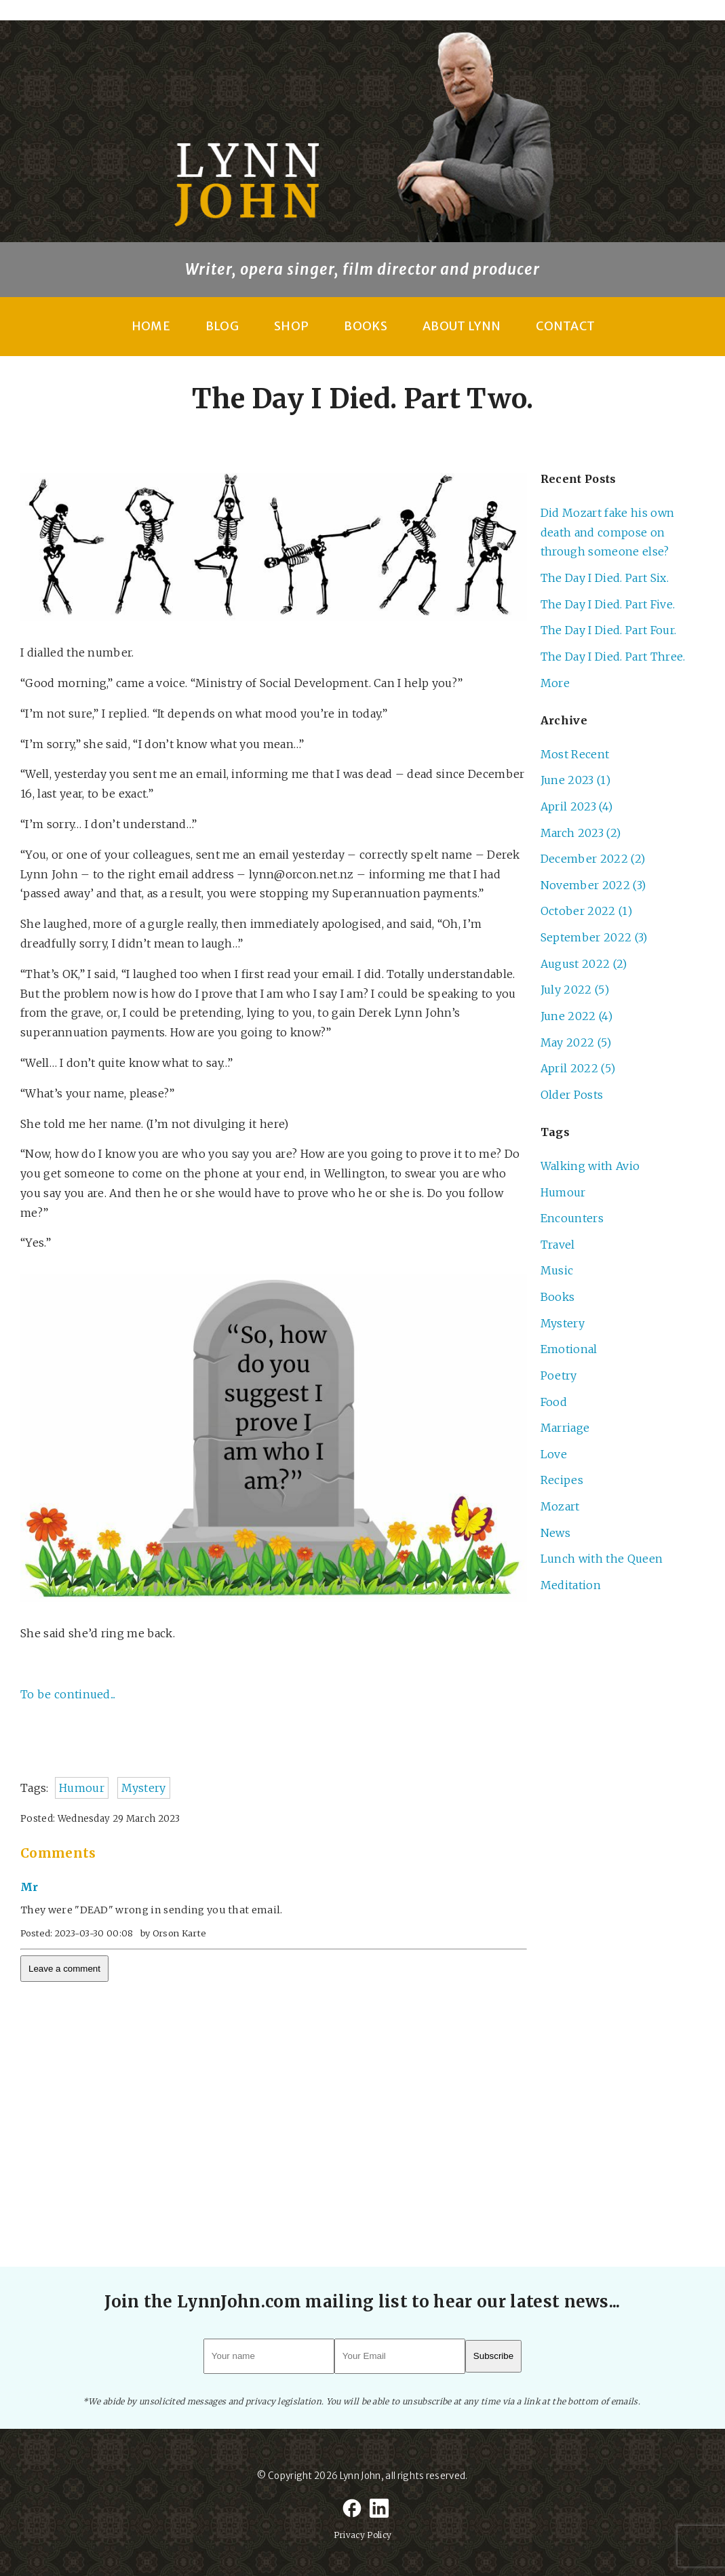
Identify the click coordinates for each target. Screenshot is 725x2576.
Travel (558, 1244)
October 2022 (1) (586, 911)
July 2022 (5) (575, 989)
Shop (291, 326)
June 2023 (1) (575, 780)
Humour (81, 1788)
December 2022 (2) (593, 858)
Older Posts (572, 1094)
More (555, 683)
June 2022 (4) (576, 1016)
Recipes (562, 1480)
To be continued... (68, 1694)
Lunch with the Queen (602, 1558)
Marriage (565, 1428)
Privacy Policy (362, 2535)
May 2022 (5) (576, 1042)
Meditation (571, 1585)
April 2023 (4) (576, 806)
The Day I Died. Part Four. (608, 630)
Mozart (560, 1506)
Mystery (143, 1788)
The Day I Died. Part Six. (605, 578)
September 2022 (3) (594, 937)
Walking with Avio (590, 1166)
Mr (29, 1887)
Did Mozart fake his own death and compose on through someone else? (607, 532)
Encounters (572, 1218)
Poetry (559, 1375)
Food (554, 1402)
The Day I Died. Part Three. (613, 656)
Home (151, 326)
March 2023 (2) (581, 833)
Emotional (569, 1349)
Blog (222, 326)
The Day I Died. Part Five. (608, 604)
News (555, 1533)
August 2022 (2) (584, 964)
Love (554, 1454)
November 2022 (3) (593, 885)
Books (365, 326)
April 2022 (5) (578, 1068)
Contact (565, 326)
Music (557, 1270)
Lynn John (360, 2476)
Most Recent (575, 754)
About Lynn (462, 326)
